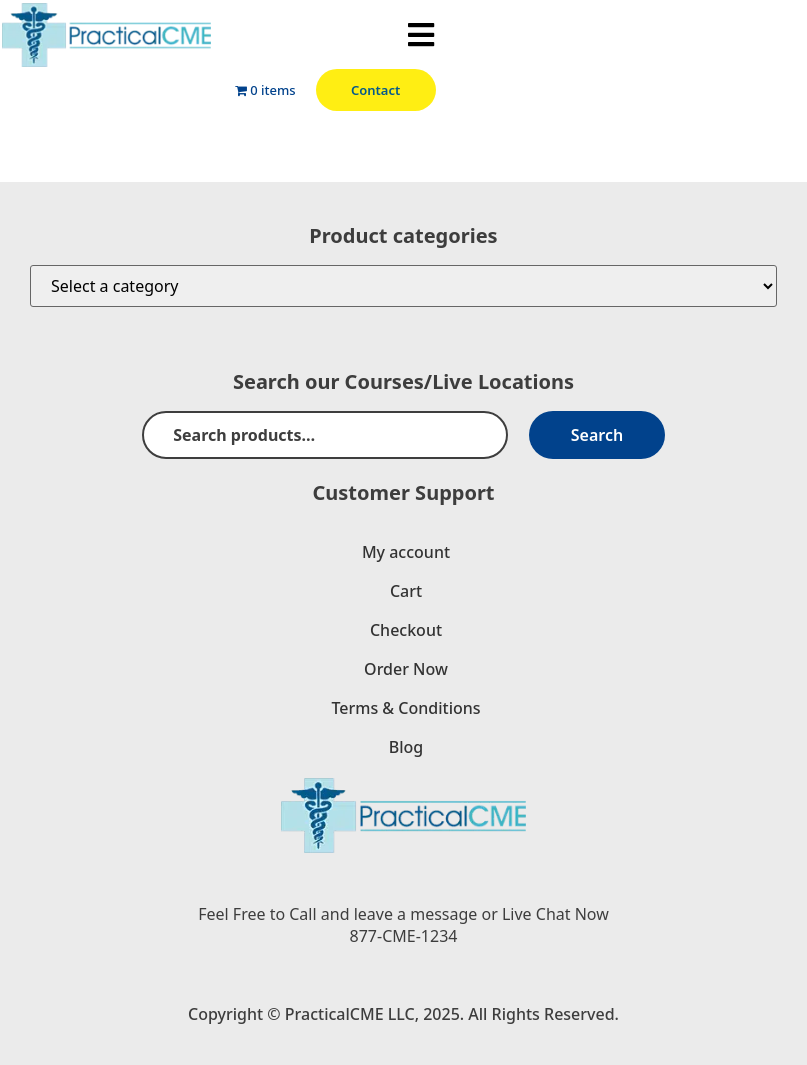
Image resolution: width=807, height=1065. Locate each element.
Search (597, 435)
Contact (375, 90)
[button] (421, 34)
